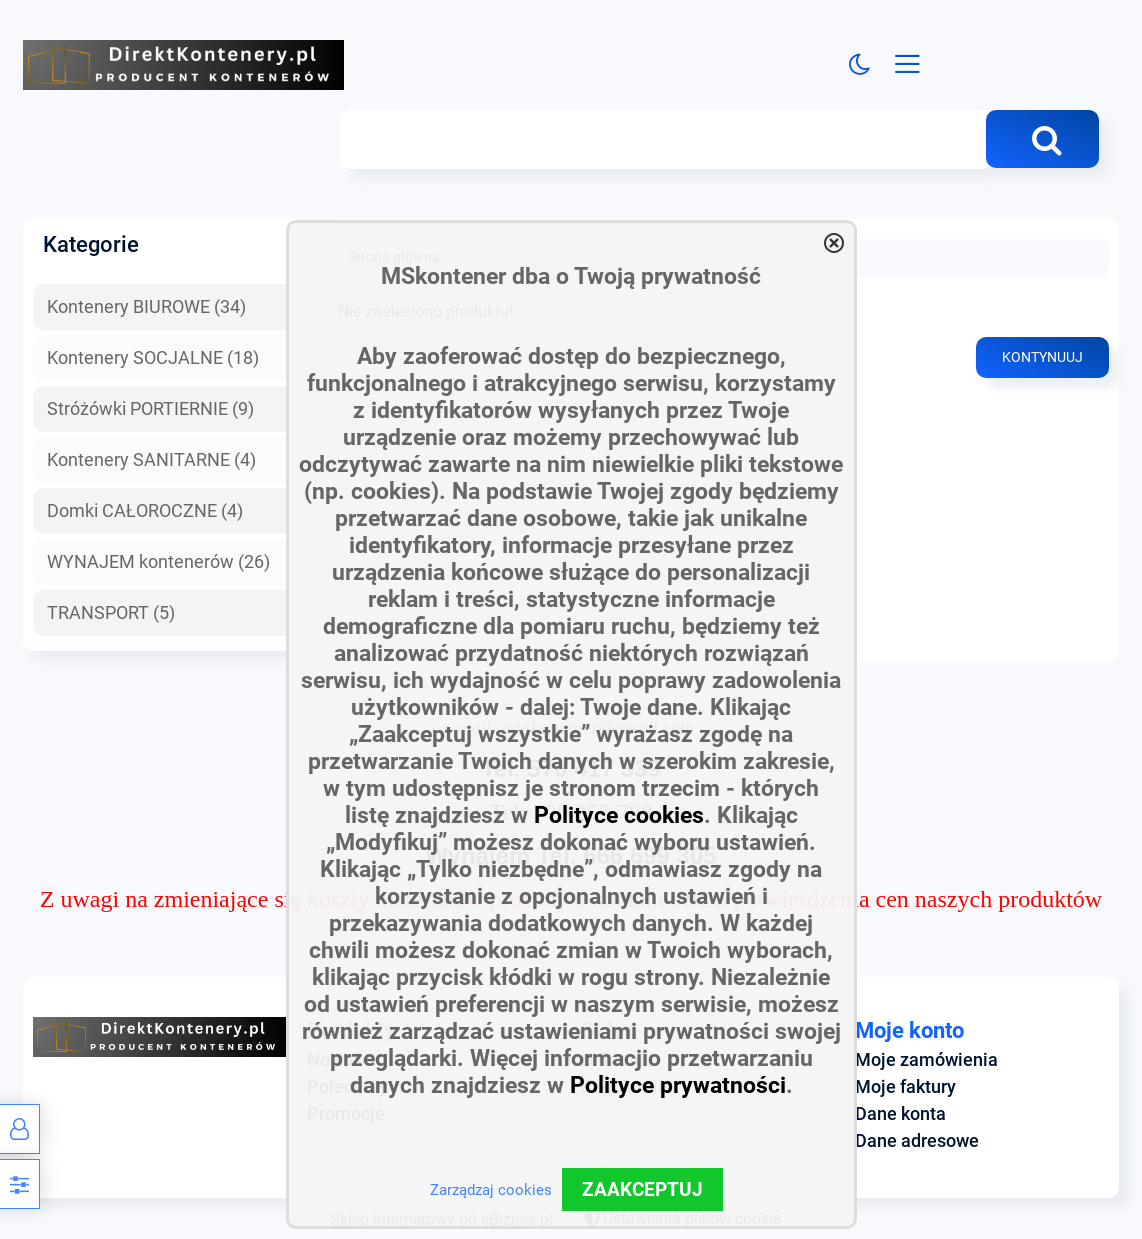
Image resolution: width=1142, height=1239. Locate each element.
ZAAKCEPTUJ (642, 1189)
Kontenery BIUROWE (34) (146, 308)
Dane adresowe (917, 1141)
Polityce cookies (619, 815)
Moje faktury (905, 1087)
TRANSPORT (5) (111, 613)
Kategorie (91, 245)
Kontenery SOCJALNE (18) (153, 358)
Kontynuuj (1042, 358)
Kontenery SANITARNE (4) (151, 460)
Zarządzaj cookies (491, 1190)
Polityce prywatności (678, 1085)
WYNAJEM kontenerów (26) (158, 562)
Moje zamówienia (926, 1060)
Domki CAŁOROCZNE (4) (145, 511)
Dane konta (900, 1114)
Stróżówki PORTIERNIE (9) (150, 409)
